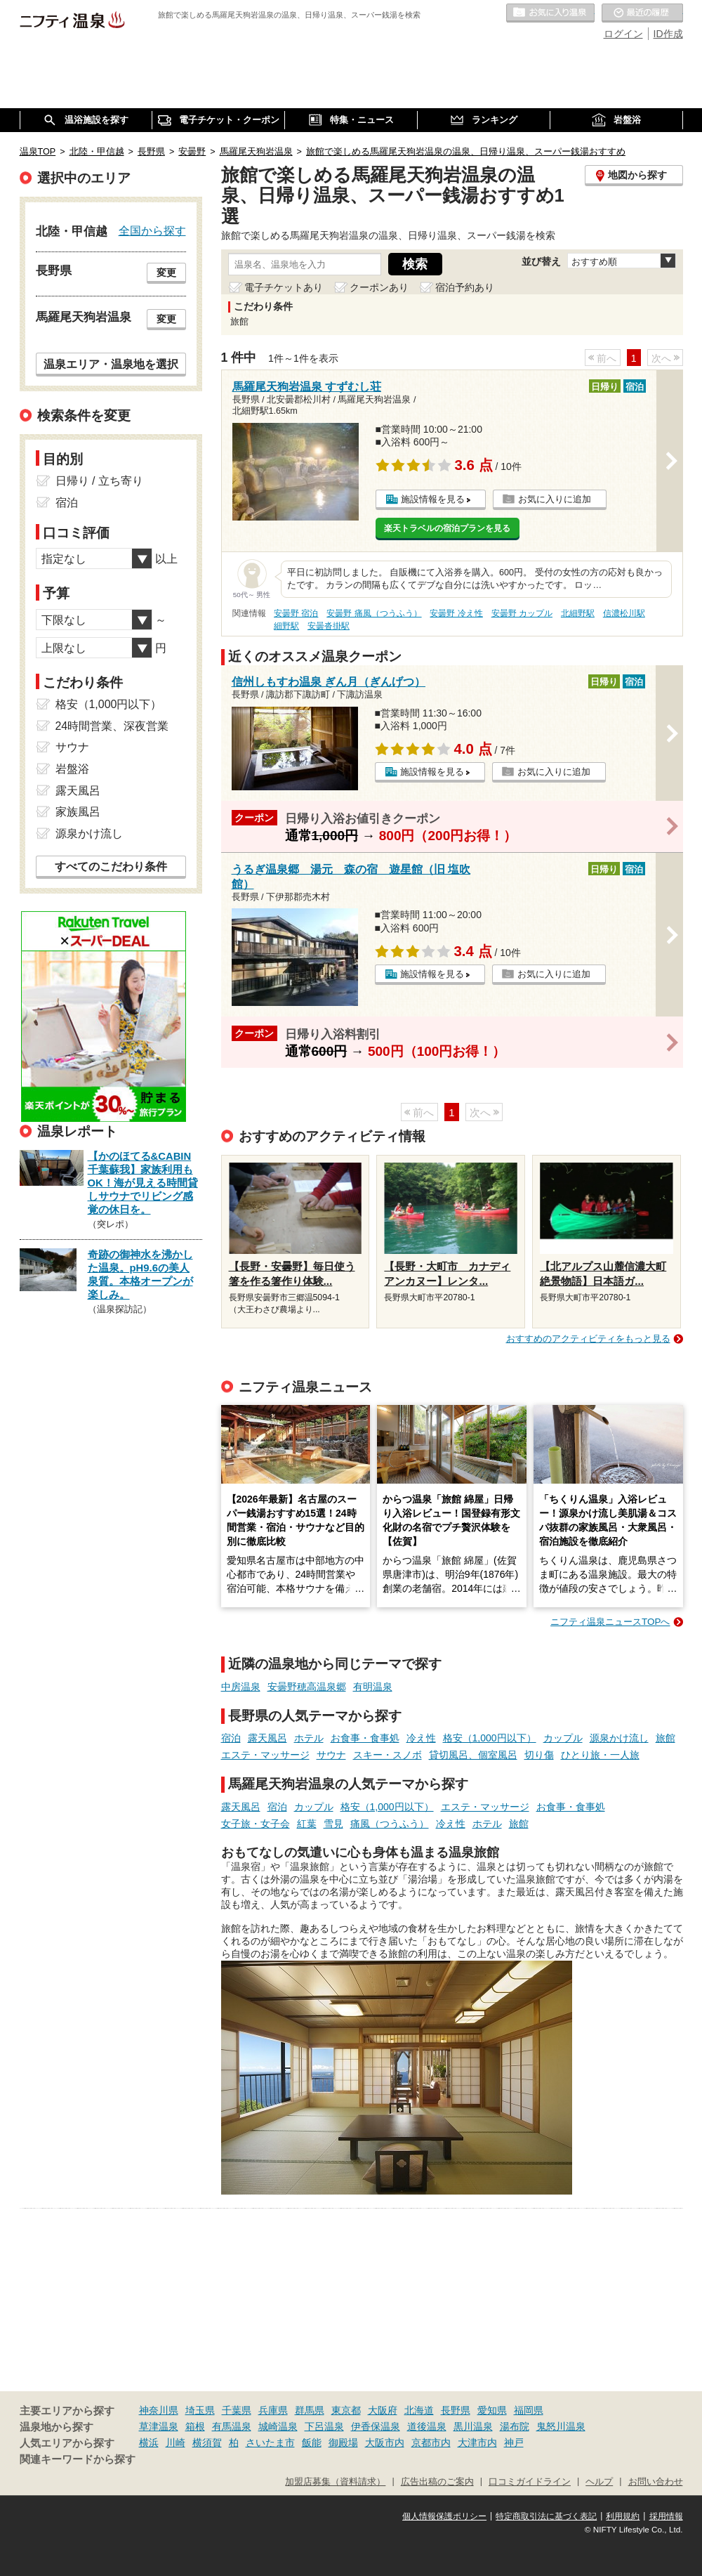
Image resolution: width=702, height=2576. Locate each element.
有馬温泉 (231, 2426)
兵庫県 (273, 2410)
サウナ (331, 1754)
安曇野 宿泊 (296, 613)
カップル (563, 1738)
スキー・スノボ (387, 1754)
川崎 (175, 2442)
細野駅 (286, 626)
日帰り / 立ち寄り (99, 481)
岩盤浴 (72, 769)
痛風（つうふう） (389, 1823)
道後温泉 (426, 2426)
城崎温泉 (278, 2426)
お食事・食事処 (365, 1738)
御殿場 (343, 2442)
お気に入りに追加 (554, 499)
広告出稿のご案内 (437, 2482)
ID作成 (668, 33)
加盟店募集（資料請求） (335, 2482)
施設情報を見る (433, 499)
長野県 (455, 2410)
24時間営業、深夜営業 (112, 726)
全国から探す (152, 230)
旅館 (665, 1738)
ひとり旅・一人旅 (600, 1754)
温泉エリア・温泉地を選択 (111, 364)
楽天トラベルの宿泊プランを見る (447, 528)
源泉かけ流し (619, 1738)
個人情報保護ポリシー (444, 2516)
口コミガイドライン (530, 2482)
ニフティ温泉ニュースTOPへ (610, 1621)
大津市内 (477, 2442)
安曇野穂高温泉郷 (306, 1686)
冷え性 (421, 1738)
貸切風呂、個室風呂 (473, 1754)
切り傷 (539, 1754)
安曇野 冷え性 (456, 613)
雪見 (333, 1823)
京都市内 (431, 2442)
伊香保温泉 (375, 2426)
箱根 (195, 2426)
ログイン (623, 33)
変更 (166, 272)
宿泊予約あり (464, 287)
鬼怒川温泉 (560, 2426)
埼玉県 (200, 2410)
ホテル (309, 1738)
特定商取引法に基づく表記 (546, 2516)
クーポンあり (379, 287)
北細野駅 (578, 613)
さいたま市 (270, 2442)
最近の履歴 (642, 13)
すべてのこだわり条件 (111, 866)
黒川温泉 (473, 2426)
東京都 (346, 2410)
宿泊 (231, 1738)
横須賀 (207, 2442)
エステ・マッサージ (265, 1754)
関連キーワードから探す (77, 2459)
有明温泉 (372, 1686)
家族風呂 (77, 812)
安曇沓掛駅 (328, 626)
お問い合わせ (655, 2482)
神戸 (514, 2442)
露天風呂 (267, 1738)
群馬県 (309, 2410)
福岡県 (528, 2410)
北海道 (419, 2410)
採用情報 (666, 2516)
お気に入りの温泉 (550, 13)
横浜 (149, 2442)
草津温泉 (158, 2426)
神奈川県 (158, 2410)
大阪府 (382, 2410)
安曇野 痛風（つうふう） (373, 613)
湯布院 (514, 2426)
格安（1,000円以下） (489, 1738)
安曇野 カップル (521, 613)
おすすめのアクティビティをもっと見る (588, 1338)
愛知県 (492, 2410)
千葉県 (236, 2410)
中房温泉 (240, 1686)
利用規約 (623, 2516)
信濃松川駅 (624, 613)
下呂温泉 (324, 2426)
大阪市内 (384, 2442)
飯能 (312, 2442)
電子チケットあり (283, 287)
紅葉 (307, 1823)
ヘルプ (599, 2482)
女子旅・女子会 (255, 1823)
